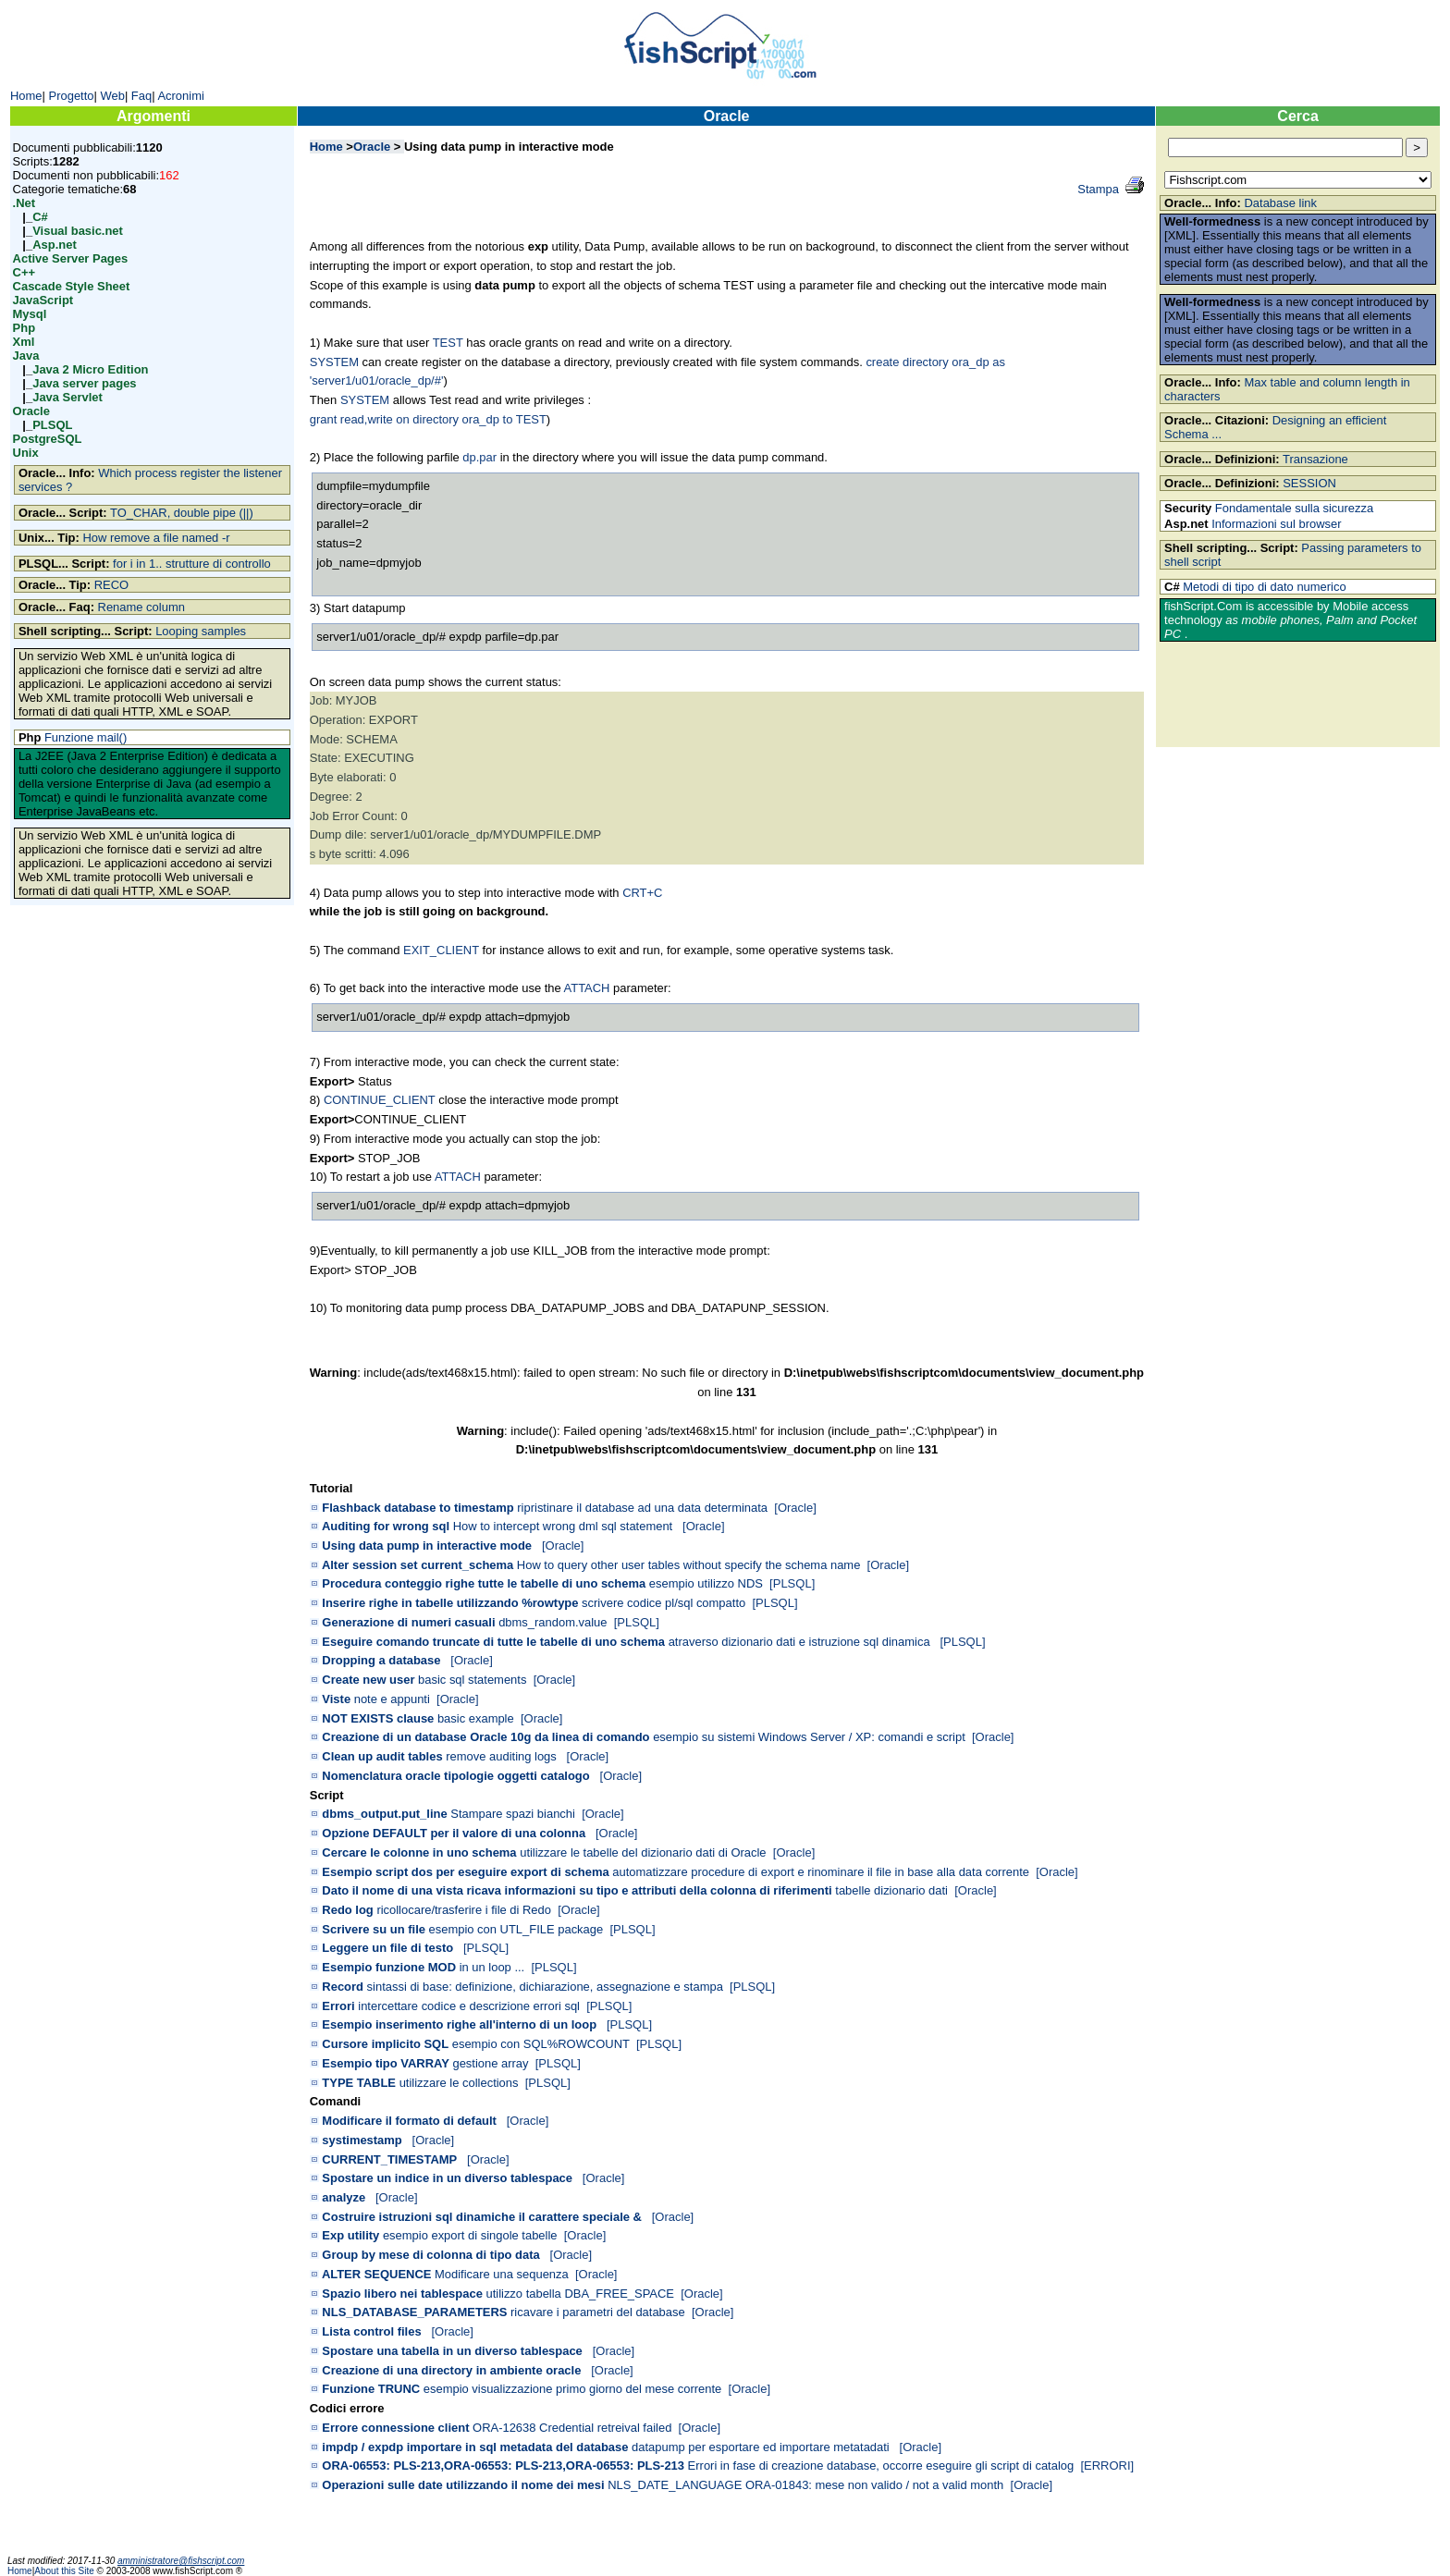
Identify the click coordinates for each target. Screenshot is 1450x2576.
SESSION (1309, 483)
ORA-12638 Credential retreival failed (572, 2428)
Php (24, 328)
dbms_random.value (552, 1622)
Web (112, 96)
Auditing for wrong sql (385, 1526)
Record (342, 1986)
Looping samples (200, 631)
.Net (24, 203)
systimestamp (361, 2140)
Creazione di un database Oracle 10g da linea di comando (485, 1737)
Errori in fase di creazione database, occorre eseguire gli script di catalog (881, 2465)
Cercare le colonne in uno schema (419, 1852)
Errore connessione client (395, 2428)
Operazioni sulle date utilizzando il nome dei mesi (463, 2485)
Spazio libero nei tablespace (402, 2293)
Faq (141, 96)
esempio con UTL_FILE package (516, 1929)
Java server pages (84, 383)
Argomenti (153, 116)
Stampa (1098, 189)
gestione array (490, 2063)
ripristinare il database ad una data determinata (642, 1508)
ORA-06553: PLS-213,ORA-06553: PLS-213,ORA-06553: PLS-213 (503, 2465)
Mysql (30, 314)
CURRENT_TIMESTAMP (389, 2159)
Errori (338, 2006)
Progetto (71, 96)
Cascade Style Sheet (71, 286)
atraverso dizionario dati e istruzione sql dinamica (801, 1642)
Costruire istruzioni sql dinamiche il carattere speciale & (482, 2217)
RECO (111, 585)
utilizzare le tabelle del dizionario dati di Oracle (643, 1852)
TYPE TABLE (359, 2083)
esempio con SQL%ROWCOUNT (541, 2044)
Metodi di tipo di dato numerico (1264, 587)
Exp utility (350, 2235)
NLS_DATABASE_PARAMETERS (414, 2312)
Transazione (1315, 459)
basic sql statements (472, 1680)
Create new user (368, 1680)
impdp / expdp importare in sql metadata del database (475, 2447)
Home (26, 96)
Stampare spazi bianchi (512, 1814)
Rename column (141, 607)
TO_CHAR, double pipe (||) (181, 513)
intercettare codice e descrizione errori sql (469, 2006)
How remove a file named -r (155, 538)
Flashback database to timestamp (417, 1508)
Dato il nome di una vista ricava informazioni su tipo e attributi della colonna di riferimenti (576, 1890)
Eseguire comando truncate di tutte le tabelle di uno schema (493, 1642)
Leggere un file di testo (387, 1948)
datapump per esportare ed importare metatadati (762, 2447)
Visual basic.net (77, 231)
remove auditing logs (502, 1756)
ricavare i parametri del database (597, 2312)
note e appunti (392, 1699)
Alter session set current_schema (417, 1565)
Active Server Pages (71, 258)
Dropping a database (381, 1660)
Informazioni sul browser (1276, 524)
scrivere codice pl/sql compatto (663, 1603)
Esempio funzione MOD (389, 1967)
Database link (1280, 203)
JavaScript (43, 300)
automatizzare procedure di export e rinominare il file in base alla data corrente (820, 1872)
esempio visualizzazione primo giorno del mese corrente (573, 2389)
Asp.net (54, 244)
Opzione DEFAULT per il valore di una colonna (453, 1833)
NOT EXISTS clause (378, 1718)
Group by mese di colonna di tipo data (430, 2255)
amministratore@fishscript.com (180, 2561)
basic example (475, 1718)
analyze (343, 2197)
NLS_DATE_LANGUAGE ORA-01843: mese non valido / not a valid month (805, 2485)
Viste (336, 1699)
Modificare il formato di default (409, 2121)
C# (40, 217)
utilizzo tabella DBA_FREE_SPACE (579, 2293)
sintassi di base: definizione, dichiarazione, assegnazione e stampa (545, 1986)
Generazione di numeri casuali (408, 1622)
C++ (24, 272)
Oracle (31, 411)
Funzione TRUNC (371, 2389)
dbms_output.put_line (384, 1814)
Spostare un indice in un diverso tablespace (447, 2178)
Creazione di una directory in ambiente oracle (451, 2370)
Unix (26, 453)
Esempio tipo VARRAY (385, 2063)
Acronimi (180, 96)
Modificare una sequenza (502, 2274)
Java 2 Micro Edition (90, 369)
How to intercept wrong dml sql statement (564, 1526)
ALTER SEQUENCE (377, 2274)
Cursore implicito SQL (385, 2044)
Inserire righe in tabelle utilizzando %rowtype (450, 1603)
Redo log (347, 1910)
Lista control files (371, 2331)
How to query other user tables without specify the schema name (689, 1565)
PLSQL (52, 425)
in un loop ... (492, 1967)
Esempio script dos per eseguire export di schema (465, 1872)
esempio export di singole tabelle (470, 2235)
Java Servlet (67, 397)
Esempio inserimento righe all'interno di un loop (459, 2024)
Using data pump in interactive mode (427, 1545)
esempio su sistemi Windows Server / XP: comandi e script (809, 1737)
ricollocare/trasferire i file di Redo (463, 1910)
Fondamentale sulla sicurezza (1294, 508)
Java (26, 355)
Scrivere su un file (373, 1929)
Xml (24, 342)
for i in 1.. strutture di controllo (192, 563)
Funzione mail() (85, 737)
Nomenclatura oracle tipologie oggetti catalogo (455, 1776)
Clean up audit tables (382, 1756)
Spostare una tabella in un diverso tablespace (452, 2351)
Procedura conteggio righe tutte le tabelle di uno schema (483, 1583)
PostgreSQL (47, 439)
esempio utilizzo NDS (706, 1583)
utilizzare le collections (459, 2083)
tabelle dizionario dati (891, 1890)
